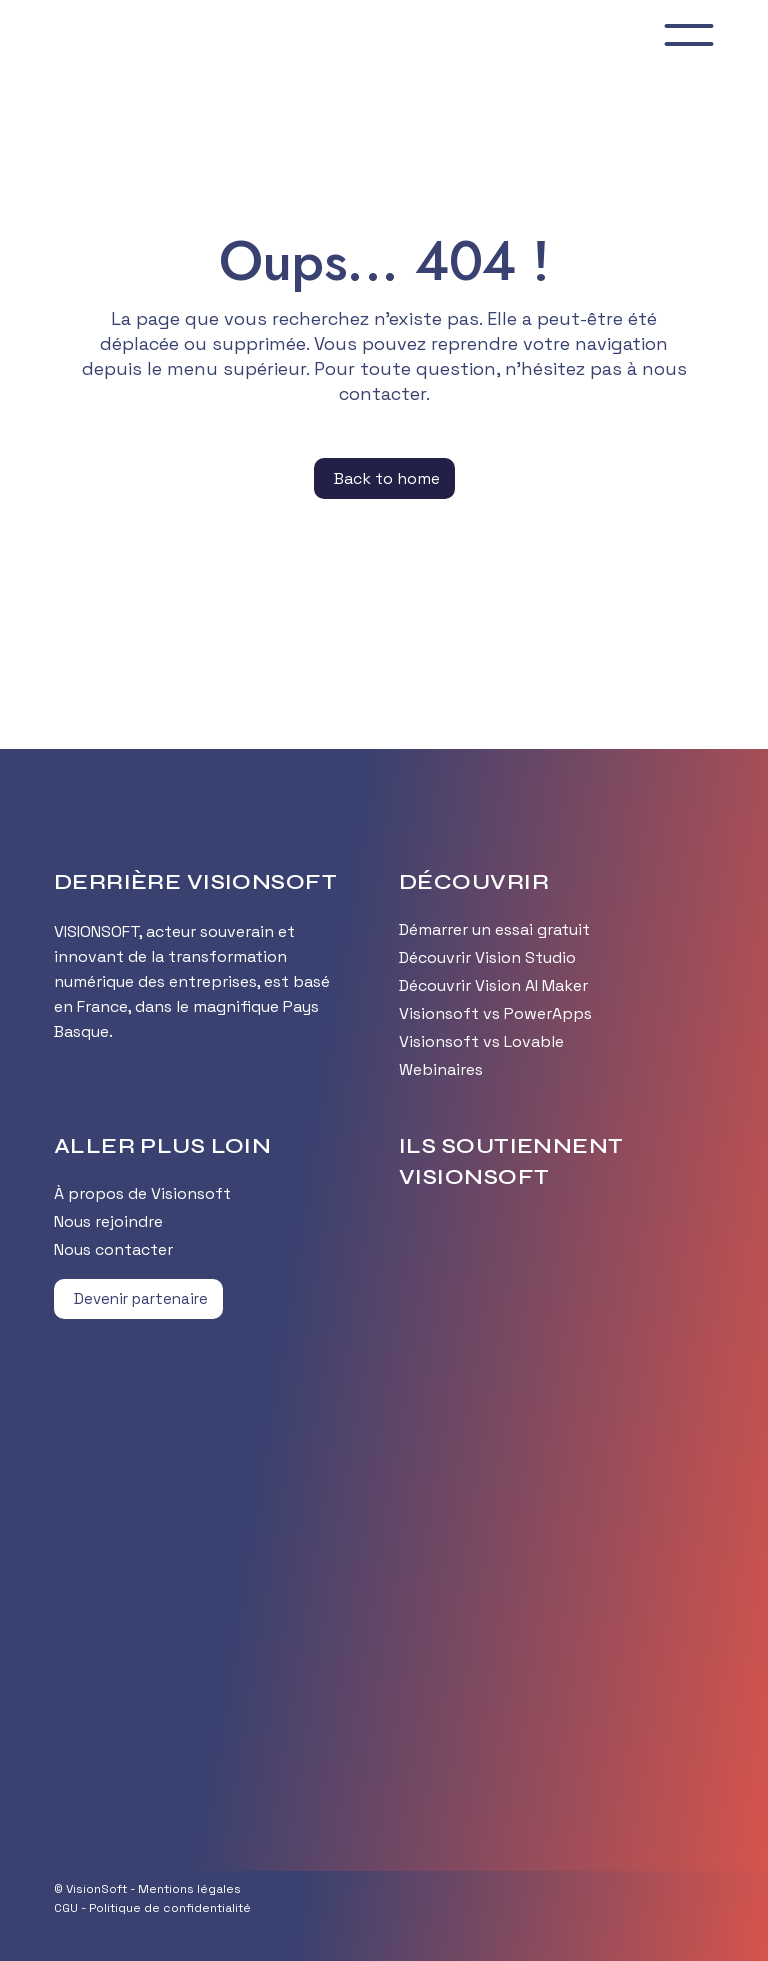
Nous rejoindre (108, 1221)
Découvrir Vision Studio (487, 957)
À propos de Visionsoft (142, 1193)
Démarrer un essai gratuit (494, 929)
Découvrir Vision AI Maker (493, 985)
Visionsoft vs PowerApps (495, 1013)
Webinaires (441, 1069)
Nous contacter (113, 1249)
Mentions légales (189, 1889)
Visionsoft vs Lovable (481, 1041)
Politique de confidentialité (170, 1908)
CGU (66, 1908)
